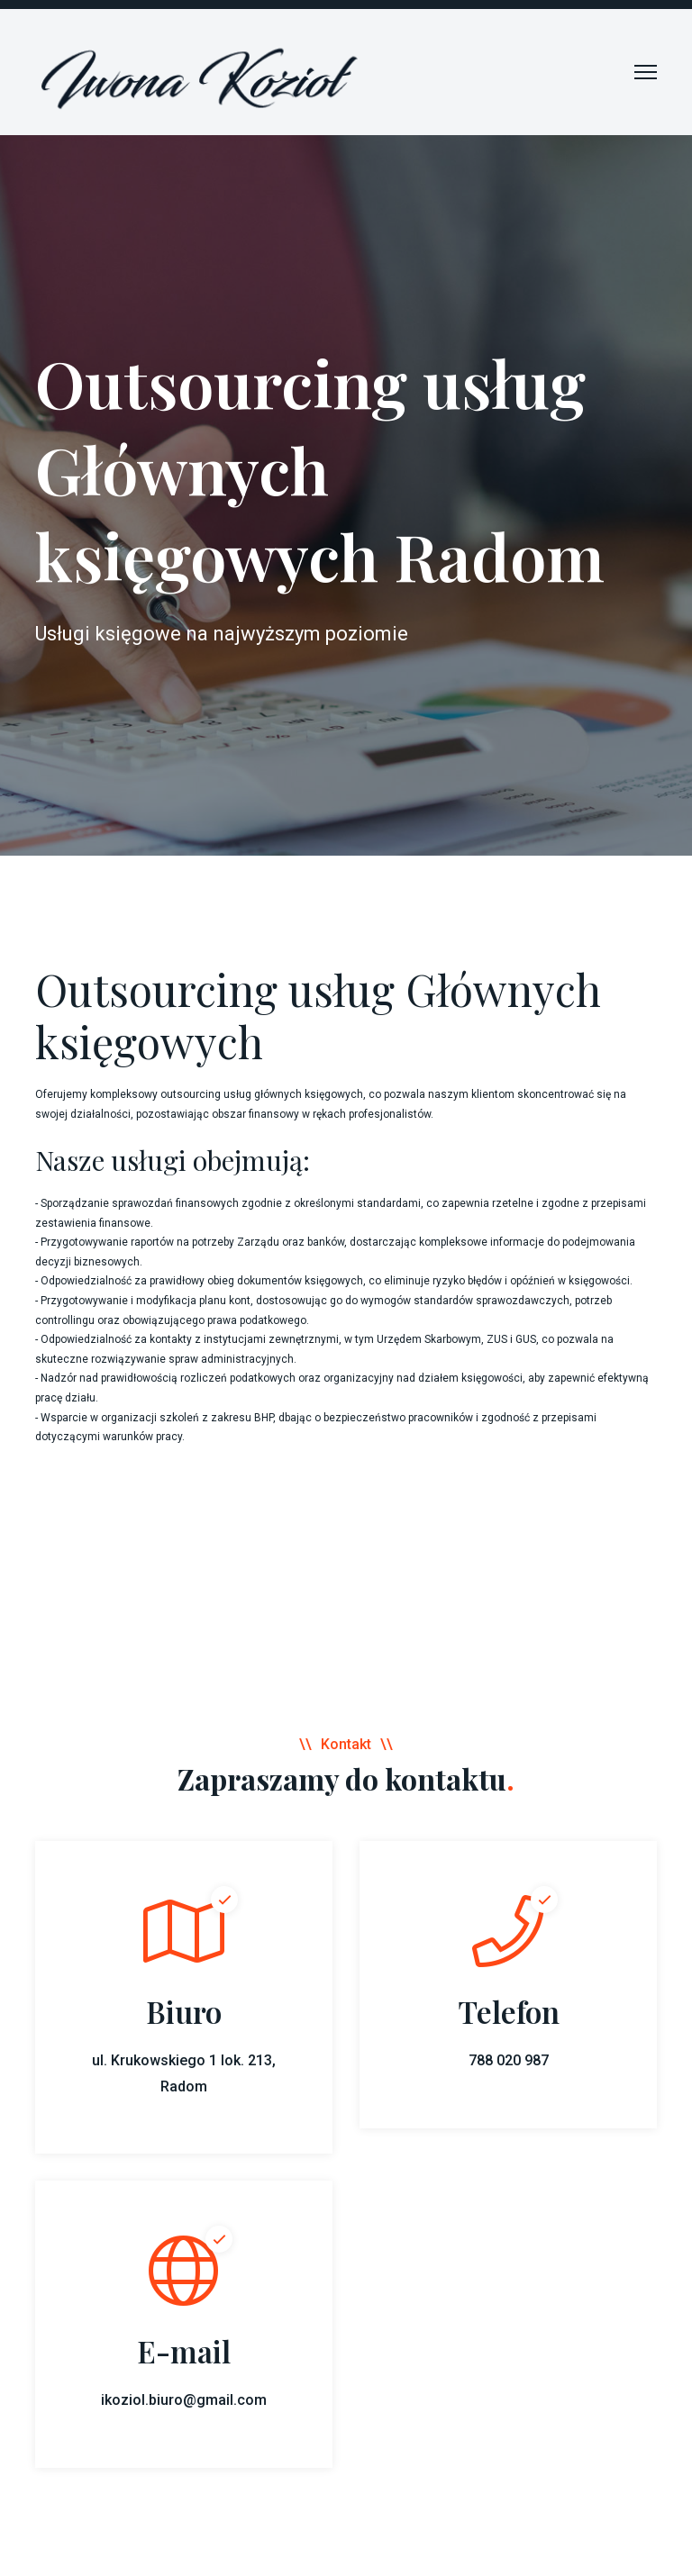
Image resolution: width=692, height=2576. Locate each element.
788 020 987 (509, 2060)
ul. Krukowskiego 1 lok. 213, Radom (184, 2073)
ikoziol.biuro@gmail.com (184, 2399)
